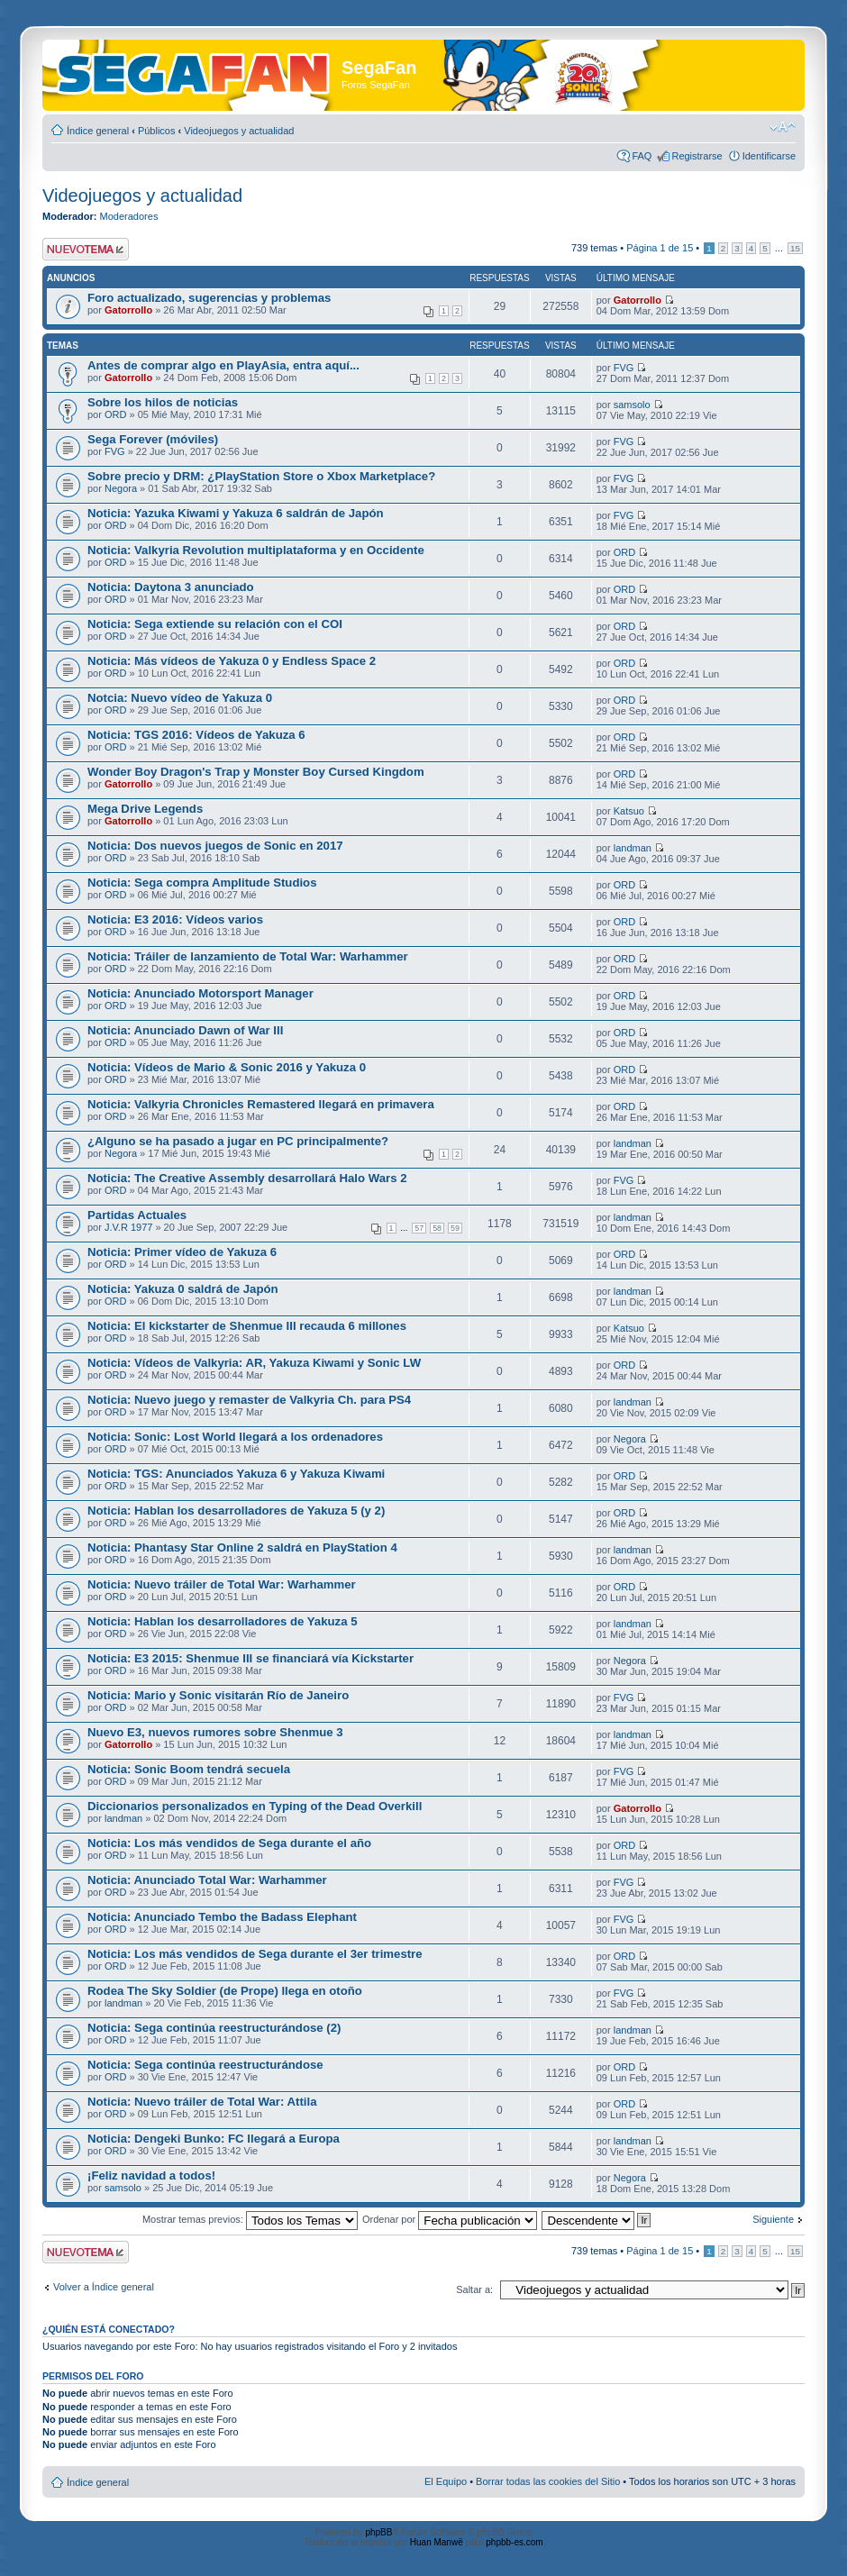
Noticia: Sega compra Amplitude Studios (202, 882)
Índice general (98, 130)
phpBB (378, 2532)
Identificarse (769, 155)
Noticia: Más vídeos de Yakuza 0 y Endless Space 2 (231, 661)
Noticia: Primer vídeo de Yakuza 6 (182, 1252)
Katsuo (629, 811)
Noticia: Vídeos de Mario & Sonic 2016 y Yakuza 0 (226, 1067)
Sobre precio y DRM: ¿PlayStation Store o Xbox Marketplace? (261, 476)
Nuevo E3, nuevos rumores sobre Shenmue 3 (215, 1732)
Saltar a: (474, 2289)
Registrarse (696, 155)
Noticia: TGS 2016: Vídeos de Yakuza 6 (196, 735)
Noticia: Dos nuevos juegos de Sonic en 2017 (215, 845)
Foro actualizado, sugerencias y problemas (209, 298)
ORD (115, 414)
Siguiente (773, 2219)
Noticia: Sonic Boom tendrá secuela (188, 1769)
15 (795, 248)
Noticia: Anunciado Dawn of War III (185, 1030)
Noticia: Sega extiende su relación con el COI (214, 624)
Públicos (157, 130)
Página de (659, 247)
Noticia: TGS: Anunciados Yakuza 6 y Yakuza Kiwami (236, 1473)
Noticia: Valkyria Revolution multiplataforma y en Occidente (255, 550)
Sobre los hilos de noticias (162, 402)
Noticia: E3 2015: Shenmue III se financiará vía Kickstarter (250, 1658)
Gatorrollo (128, 310)
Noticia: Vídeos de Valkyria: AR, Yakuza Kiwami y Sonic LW (254, 1363)
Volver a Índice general (103, 2286)
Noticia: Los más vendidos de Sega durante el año (229, 1843)
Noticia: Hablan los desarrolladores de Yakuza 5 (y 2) (236, 1510)
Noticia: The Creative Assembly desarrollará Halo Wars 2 (247, 1178)
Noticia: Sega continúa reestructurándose (205, 2064)
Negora (121, 488)
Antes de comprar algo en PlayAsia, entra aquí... (223, 365)
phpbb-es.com (514, 2542)
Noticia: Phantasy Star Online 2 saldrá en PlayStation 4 (242, 1547)
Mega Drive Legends (145, 808)
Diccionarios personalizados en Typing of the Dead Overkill (254, 1806)
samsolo (632, 404)
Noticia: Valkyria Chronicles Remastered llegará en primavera (260, 1104)
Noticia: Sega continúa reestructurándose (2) (214, 2027)
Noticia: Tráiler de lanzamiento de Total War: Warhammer (247, 956)
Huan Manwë (436, 2542)
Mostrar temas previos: (250, 2219)
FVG (624, 367)
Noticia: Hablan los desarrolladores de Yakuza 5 (222, 1621)
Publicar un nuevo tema (85, 249)
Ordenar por (449, 2219)
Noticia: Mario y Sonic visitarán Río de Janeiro (218, 1695)
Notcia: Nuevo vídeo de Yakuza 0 (179, 698)
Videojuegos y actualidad (239, 130)
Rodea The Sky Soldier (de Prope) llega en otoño (224, 1991)
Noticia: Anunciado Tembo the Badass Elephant (222, 1917)
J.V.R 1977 (128, 1227)
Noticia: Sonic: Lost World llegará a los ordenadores (235, 1436)
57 (419, 1228)
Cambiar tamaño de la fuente (783, 127)
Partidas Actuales (137, 1215)
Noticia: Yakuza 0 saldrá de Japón (182, 1289)
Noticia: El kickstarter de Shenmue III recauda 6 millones (246, 1326)
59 (455, 1228)
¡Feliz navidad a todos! (151, 2175)
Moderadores (129, 216)
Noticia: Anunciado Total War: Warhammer (207, 1880)
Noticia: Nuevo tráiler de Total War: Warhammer (221, 1584)
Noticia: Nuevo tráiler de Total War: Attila (202, 2101)
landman (632, 847)
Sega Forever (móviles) (152, 439)
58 (437, 1228)
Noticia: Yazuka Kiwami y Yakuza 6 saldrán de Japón (235, 513)
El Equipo (445, 2481)
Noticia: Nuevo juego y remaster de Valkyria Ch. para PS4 (249, 1399)
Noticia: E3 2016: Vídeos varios (175, 919)
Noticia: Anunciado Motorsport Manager (200, 993)
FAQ (641, 155)
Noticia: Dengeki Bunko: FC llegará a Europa (213, 2138)
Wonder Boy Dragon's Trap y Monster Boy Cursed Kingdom (255, 771)
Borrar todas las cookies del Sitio (548, 2481)
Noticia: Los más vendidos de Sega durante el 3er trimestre (255, 1954)
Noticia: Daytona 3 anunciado (170, 587)
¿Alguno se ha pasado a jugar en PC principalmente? (237, 1141)
